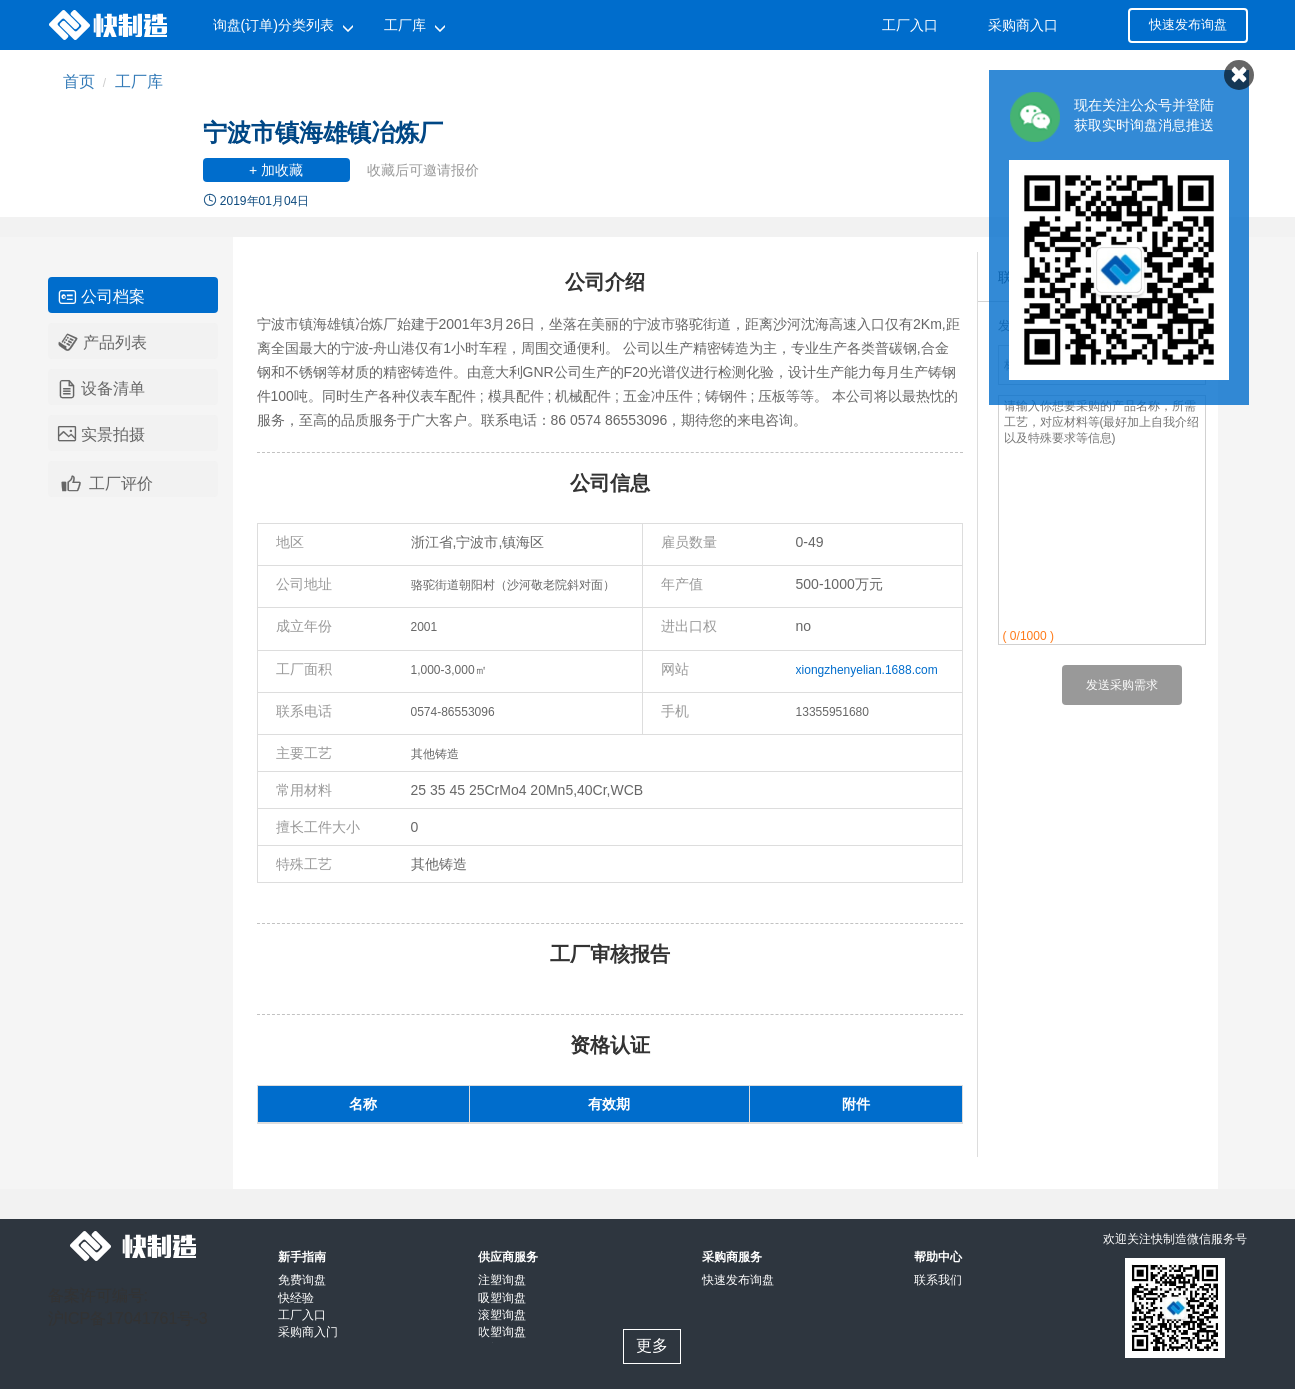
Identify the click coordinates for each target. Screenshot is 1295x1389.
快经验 (296, 1298)
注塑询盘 (502, 1280)
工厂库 (405, 25)
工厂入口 (910, 25)
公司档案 (101, 297)
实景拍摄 (101, 435)
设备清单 (101, 389)
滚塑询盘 (502, 1315)
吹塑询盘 (502, 1332)
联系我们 (938, 1280)
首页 (79, 81)
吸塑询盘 (502, 1298)
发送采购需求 (1122, 685)
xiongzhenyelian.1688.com (867, 670)
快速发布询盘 (1188, 24)
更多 (652, 1345)
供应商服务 (508, 1257)
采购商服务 (732, 1257)
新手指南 (302, 1257)
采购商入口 (1023, 25)
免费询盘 (302, 1280)
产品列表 (102, 342)
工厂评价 (105, 481)
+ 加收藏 (276, 170)
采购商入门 (308, 1332)
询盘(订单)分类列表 (273, 25)
